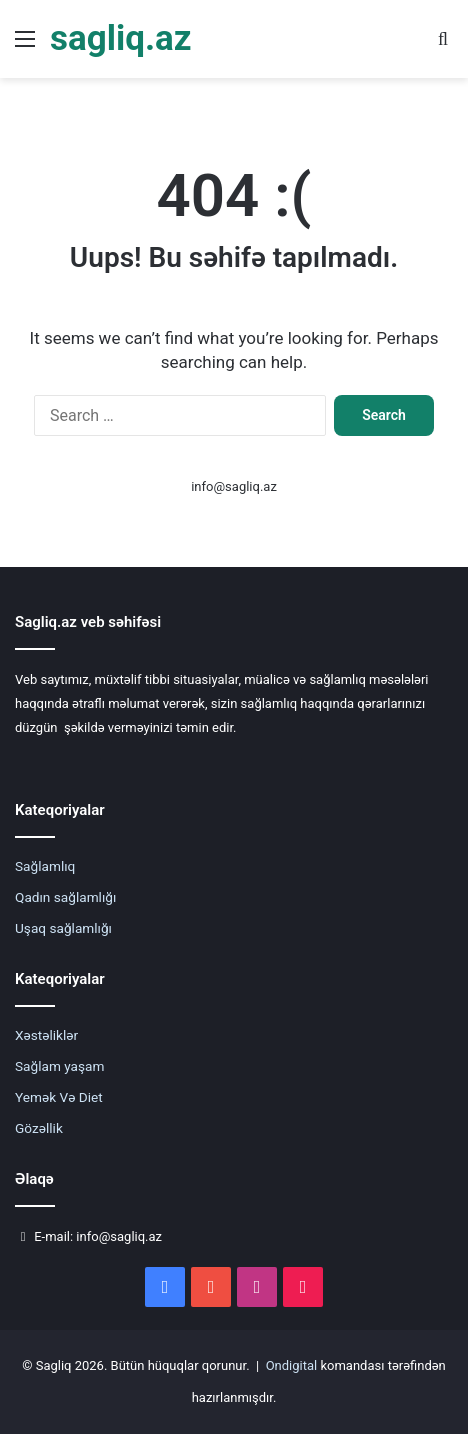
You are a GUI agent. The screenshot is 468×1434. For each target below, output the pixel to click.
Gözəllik (39, 1128)
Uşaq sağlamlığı (63, 928)
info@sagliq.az (234, 486)
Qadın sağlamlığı (65, 897)
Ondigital (292, 1365)
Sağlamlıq (45, 866)
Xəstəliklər (46, 1035)
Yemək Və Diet (59, 1097)
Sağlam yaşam (59, 1066)
